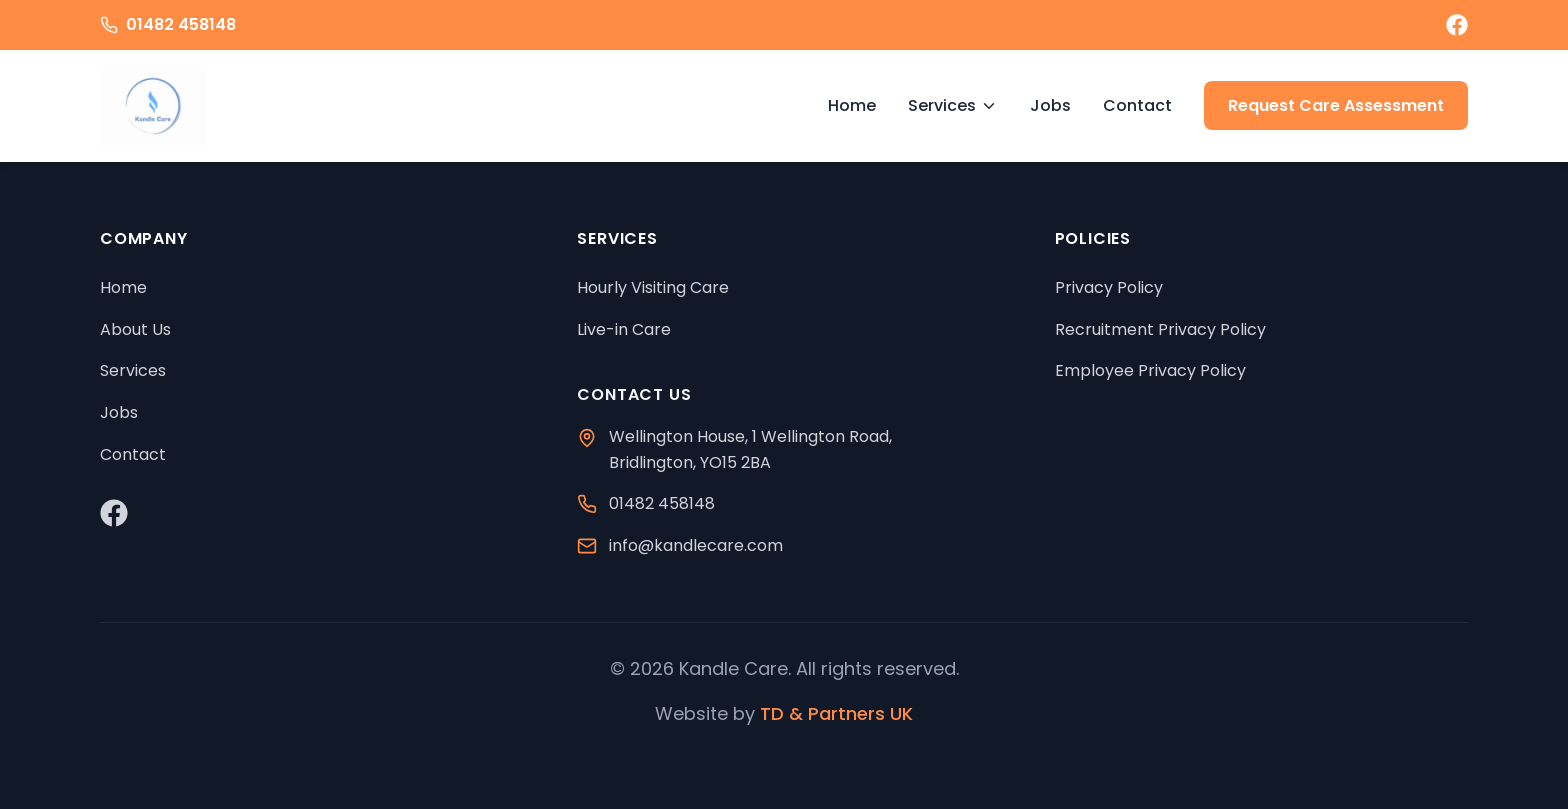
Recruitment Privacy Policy (1160, 329)
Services (953, 105)
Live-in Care (624, 329)
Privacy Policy (1109, 287)
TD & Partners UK (836, 713)
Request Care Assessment (1336, 105)
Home (852, 105)
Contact (1137, 105)
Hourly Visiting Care (653, 287)
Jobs (1050, 105)
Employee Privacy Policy (1150, 370)
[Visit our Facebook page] (1457, 25)
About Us (135, 329)
